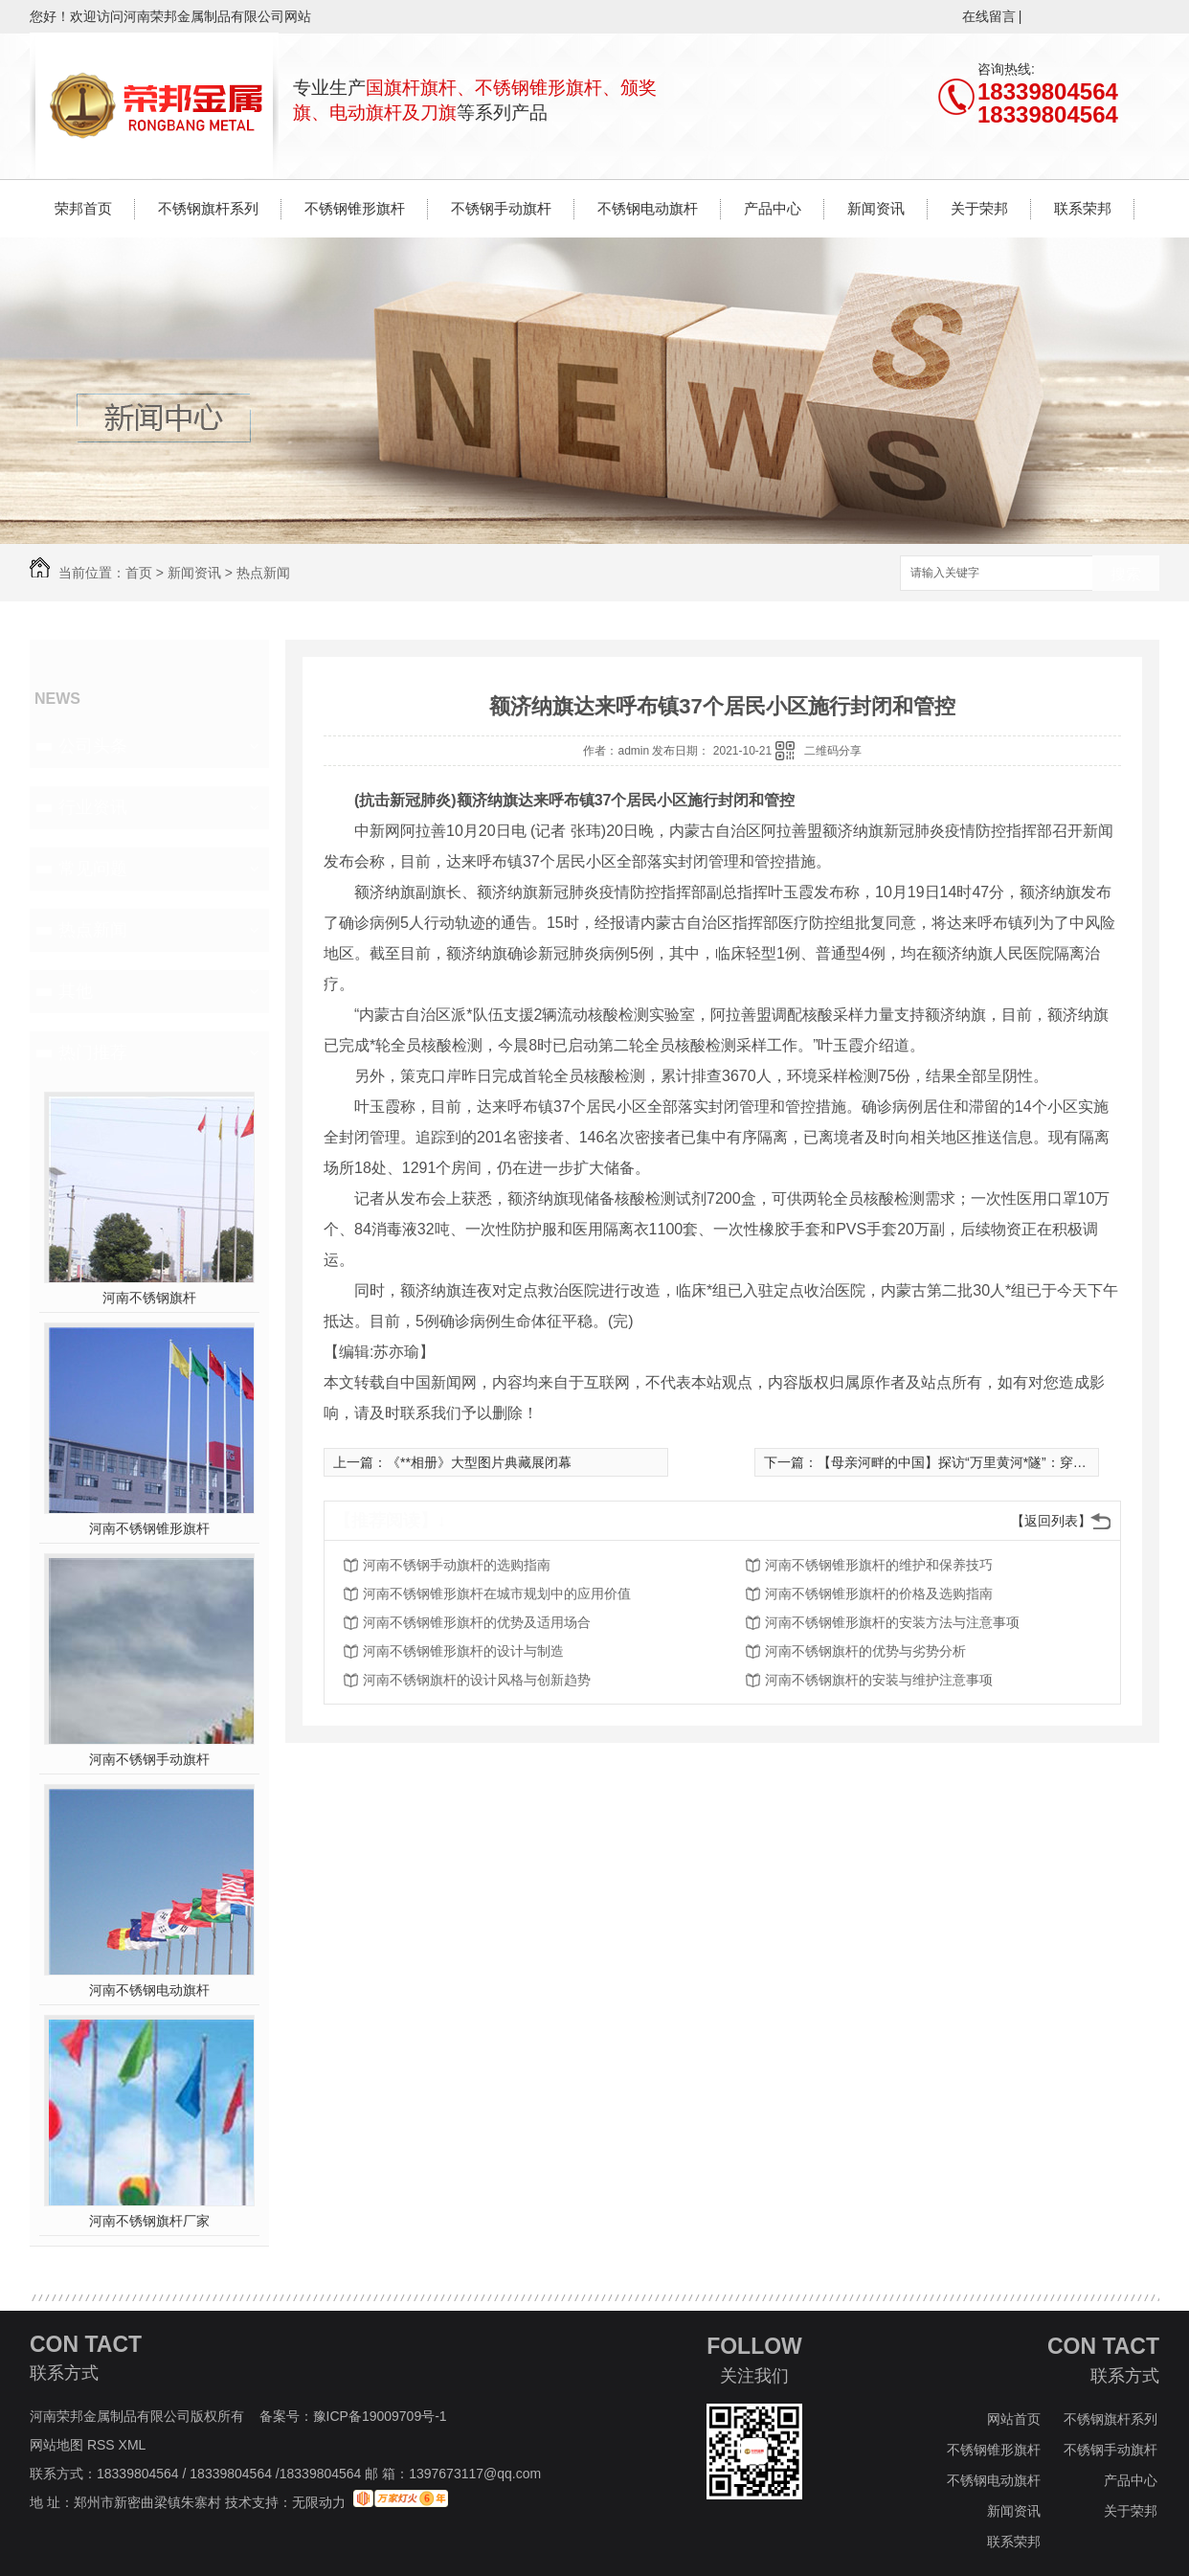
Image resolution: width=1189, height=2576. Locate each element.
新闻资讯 (876, 208)
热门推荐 (92, 1052)
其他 (75, 991)
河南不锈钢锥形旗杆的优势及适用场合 (477, 1622)
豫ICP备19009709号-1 (380, 2416)
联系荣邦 (1082, 208)
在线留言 (989, 16)
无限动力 (319, 2502)
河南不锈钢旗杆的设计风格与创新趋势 (477, 1679)
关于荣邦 (979, 208)
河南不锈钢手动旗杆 (149, 1759)
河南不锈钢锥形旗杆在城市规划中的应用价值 (497, 1593)
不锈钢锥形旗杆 (354, 208)
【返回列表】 (1051, 1520)
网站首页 (1014, 2419)
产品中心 (772, 208)
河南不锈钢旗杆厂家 (149, 2220)
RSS (103, 2444)
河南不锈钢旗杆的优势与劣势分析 (865, 1651)
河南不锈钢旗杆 (149, 1297)
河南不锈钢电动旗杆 (149, 1990)
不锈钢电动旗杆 (647, 208)
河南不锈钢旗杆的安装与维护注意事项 (879, 1679)
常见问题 (92, 868)
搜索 (1125, 574)
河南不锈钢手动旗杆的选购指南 (456, 1564)
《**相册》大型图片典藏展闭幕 (479, 1462)
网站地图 (56, 2444)
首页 (138, 572)
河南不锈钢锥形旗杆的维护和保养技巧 (879, 1564)
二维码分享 (833, 750)
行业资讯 (92, 807)
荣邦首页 (83, 208)
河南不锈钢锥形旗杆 (149, 1528)
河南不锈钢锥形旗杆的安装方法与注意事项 (892, 1622)
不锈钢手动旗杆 (501, 208)
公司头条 (92, 746)
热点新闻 (263, 572)
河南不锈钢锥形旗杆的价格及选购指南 (879, 1593)
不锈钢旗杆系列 (208, 208)
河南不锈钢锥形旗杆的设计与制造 (463, 1651)
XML (134, 2444)
